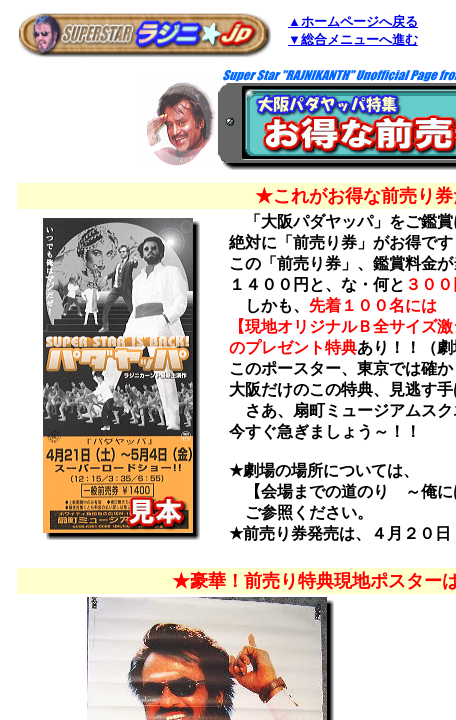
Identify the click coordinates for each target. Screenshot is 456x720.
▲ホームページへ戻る (353, 21)
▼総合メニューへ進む (353, 39)
